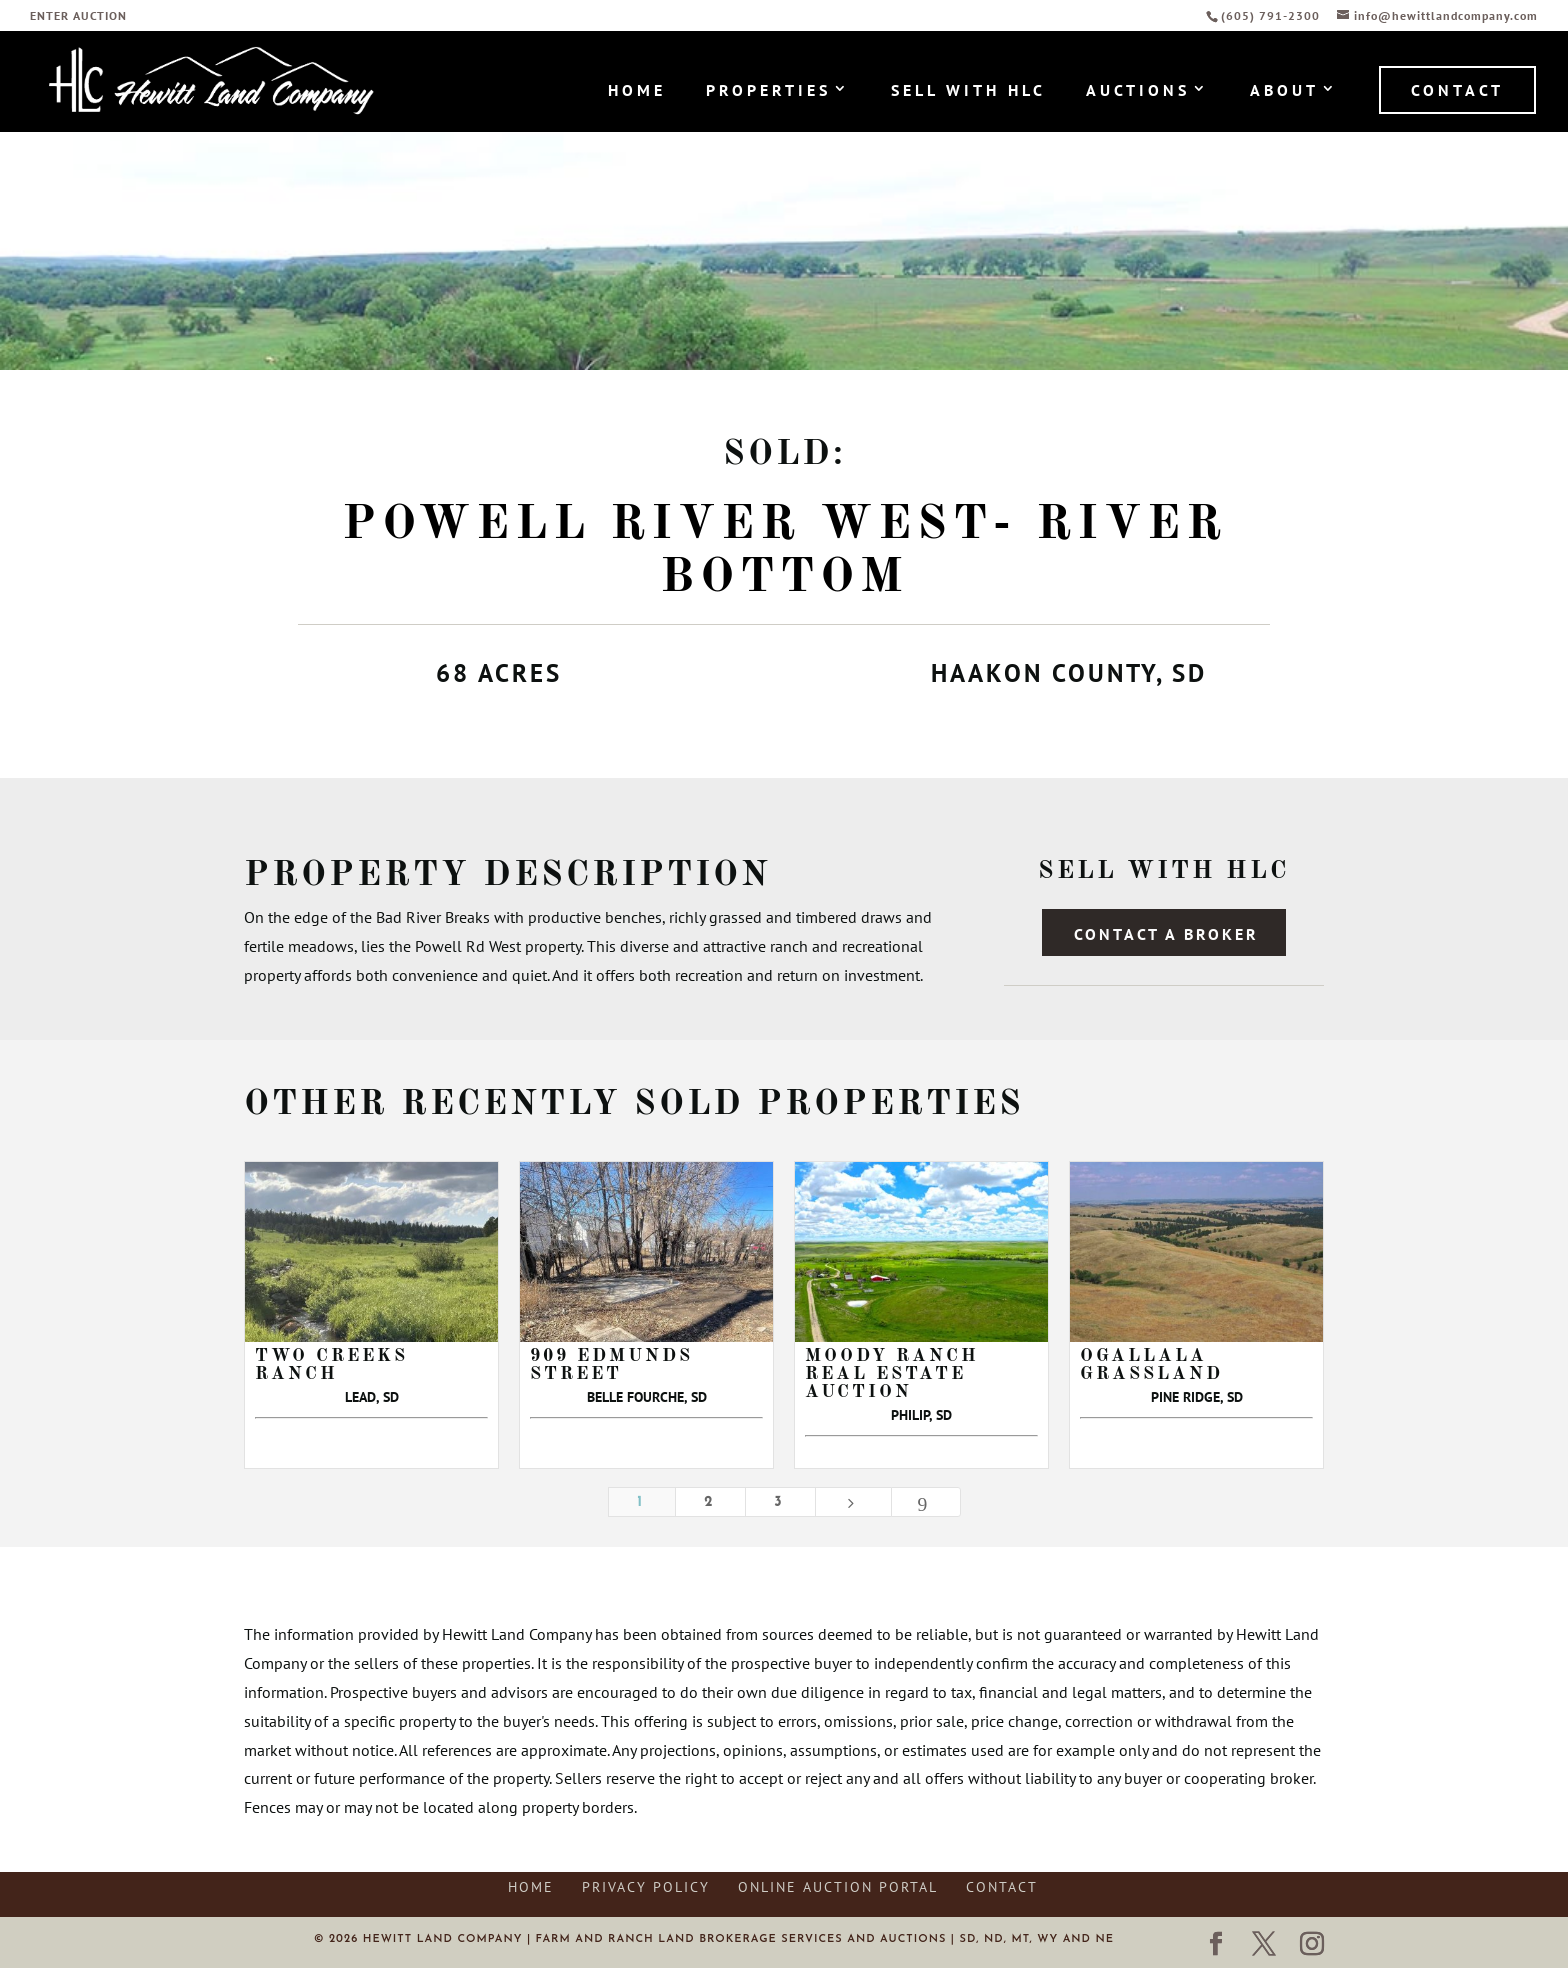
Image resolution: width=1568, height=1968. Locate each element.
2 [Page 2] (710, 1502)
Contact (1457, 90)
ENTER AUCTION (78, 16)
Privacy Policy (646, 1887)
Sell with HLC (968, 91)
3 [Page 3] (780, 1502)
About (1284, 91)
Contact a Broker (1166, 934)
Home (637, 91)
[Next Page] (853, 1502)
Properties (768, 91)
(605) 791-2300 (1272, 15)
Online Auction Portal (838, 1887)
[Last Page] (926, 1502)
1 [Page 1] (642, 1502)
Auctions (1138, 91)
